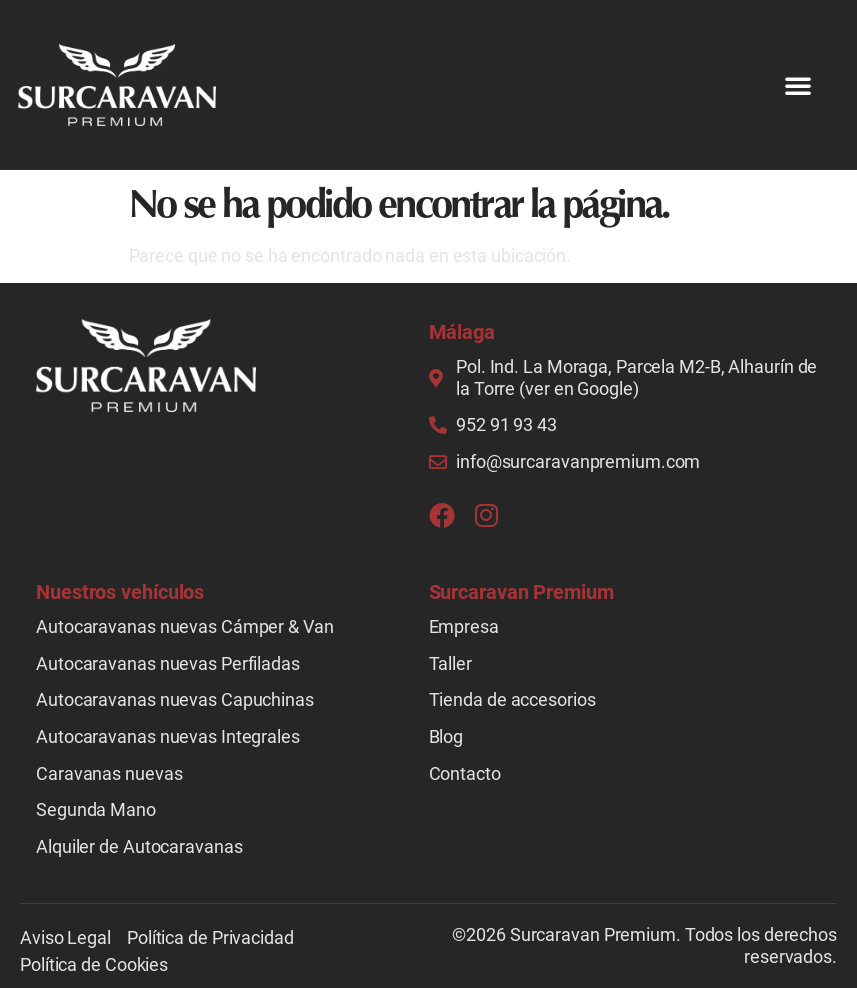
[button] (798, 85)
